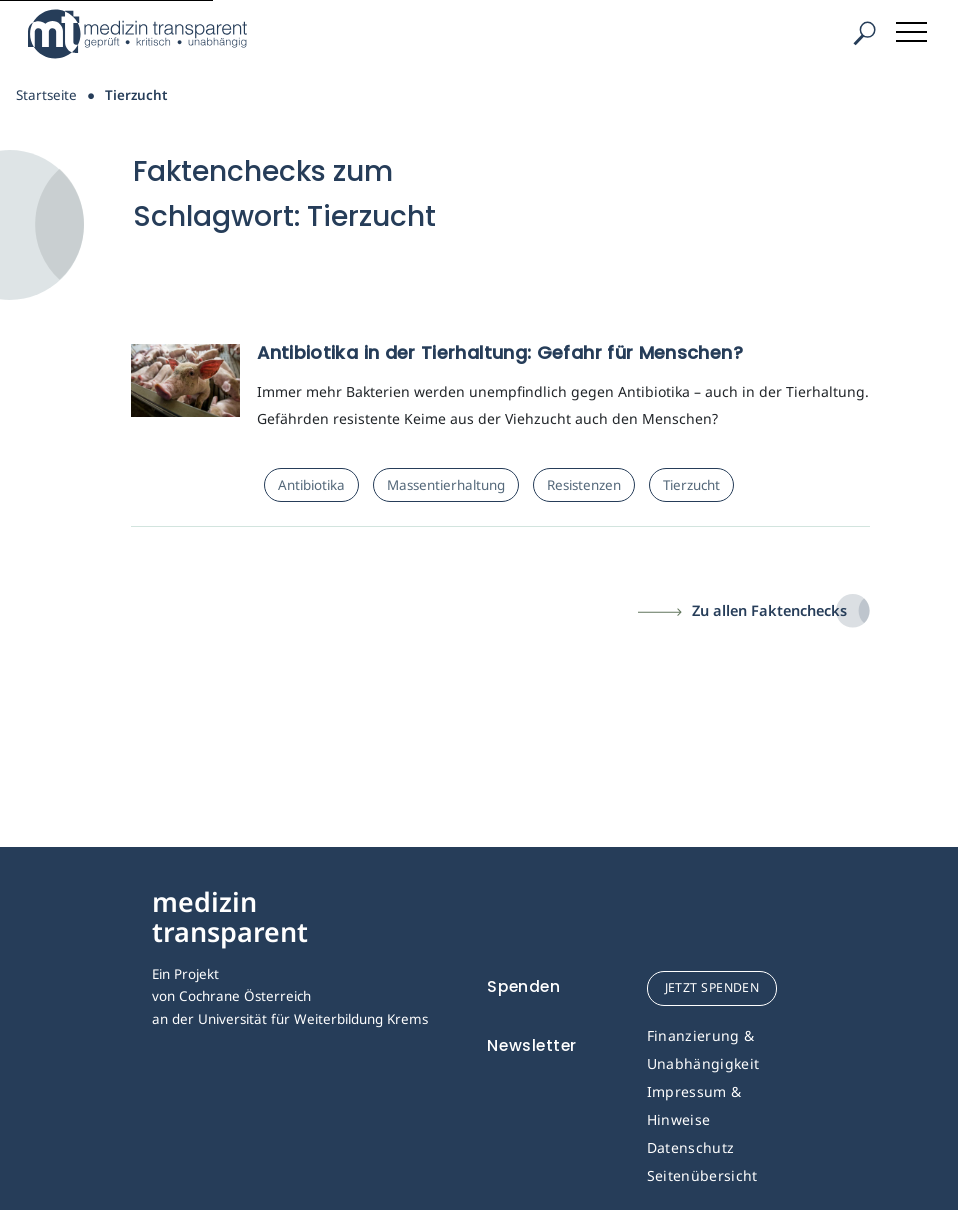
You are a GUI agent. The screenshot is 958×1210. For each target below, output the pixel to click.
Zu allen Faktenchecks (769, 610)
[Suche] (864, 33)
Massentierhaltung (446, 485)
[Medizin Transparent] (145, 34)
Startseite (46, 95)
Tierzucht (691, 485)
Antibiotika (311, 485)
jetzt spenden (712, 987)
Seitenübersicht (702, 1175)
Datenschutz (691, 1147)
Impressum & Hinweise (694, 1105)
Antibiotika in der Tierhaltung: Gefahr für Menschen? (500, 352)
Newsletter (532, 1045)
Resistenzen (584, 485)
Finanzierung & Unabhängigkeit (703, 1049)
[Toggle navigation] (913, 28)
